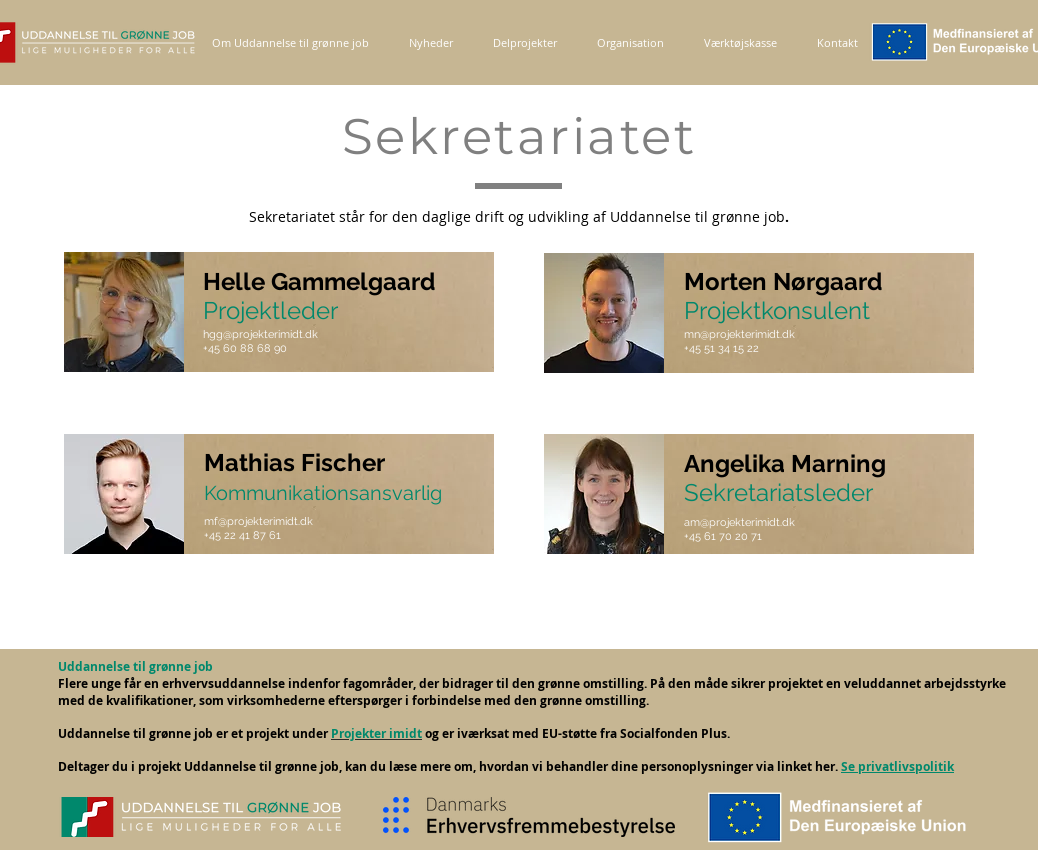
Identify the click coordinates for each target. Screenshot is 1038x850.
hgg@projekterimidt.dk (260, 334)
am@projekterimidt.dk (739, 522)
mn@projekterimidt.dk (739, 334)
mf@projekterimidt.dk (258, 521)
